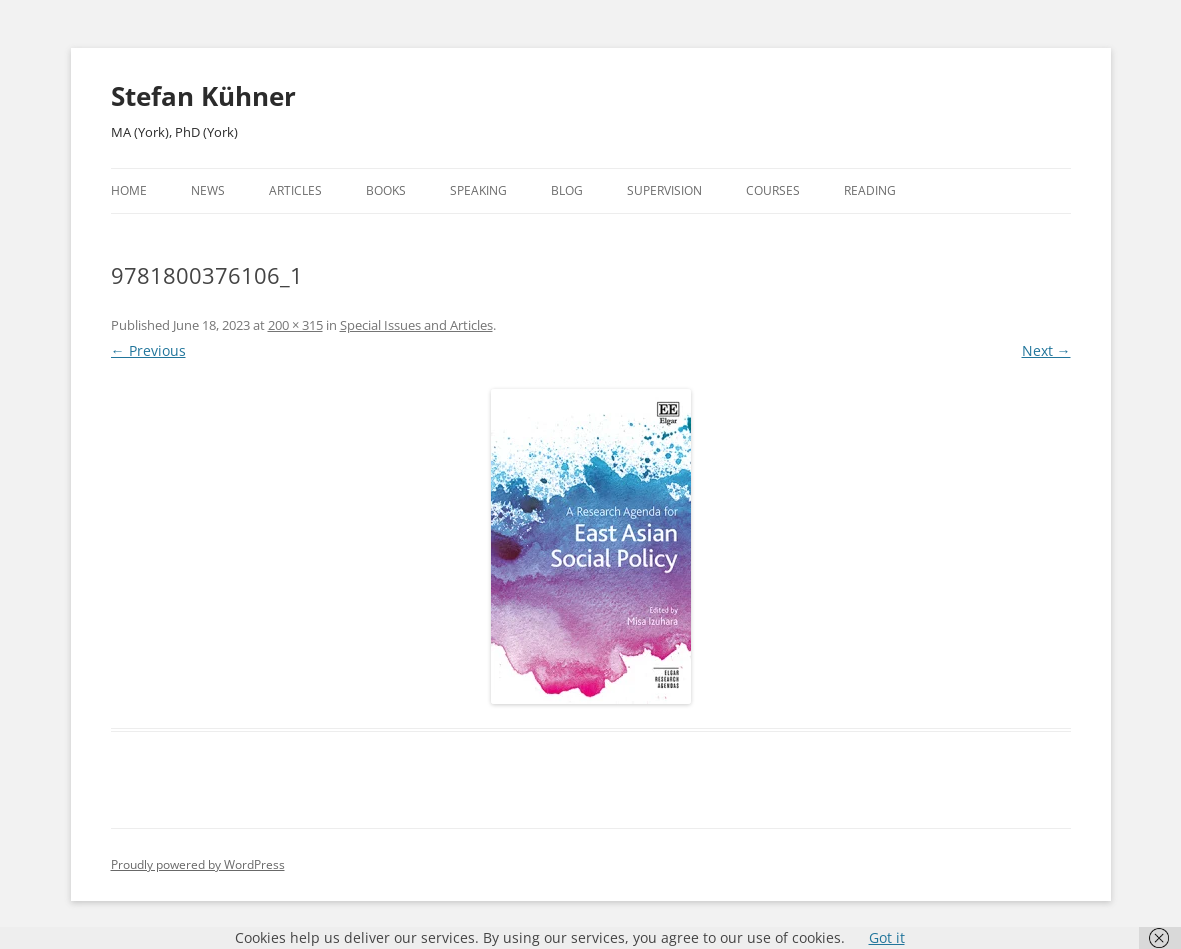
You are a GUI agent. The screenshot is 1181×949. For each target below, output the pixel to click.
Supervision (664, 190)
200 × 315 (295, 325)
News (208, 190)
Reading (870, 190)
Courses (773, 190)
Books (386, 190)
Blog (567, 190)
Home (129, 190)
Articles (295, 190)
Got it (887, 937)
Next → (1046, 350)
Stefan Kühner (203, 96)
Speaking (478, 190)
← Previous (148, 350)
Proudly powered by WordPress (198, 864)
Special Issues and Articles (416, 325)
